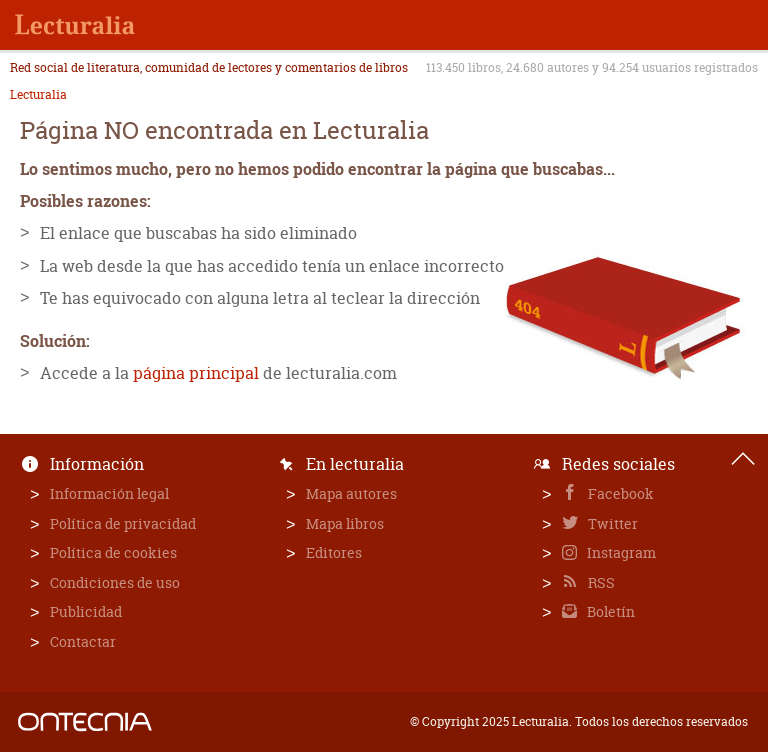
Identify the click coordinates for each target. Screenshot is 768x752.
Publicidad (86, 611)
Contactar (83, 641)
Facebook (619, 493)
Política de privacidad (123, 523)
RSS (600, 582)
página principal (196, 373)
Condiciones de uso (115, 582)
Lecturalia (38, 95)
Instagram (620, 552)
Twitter (611, 523)
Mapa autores (351, 493)
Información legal (109, 493)
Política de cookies (113, 552)
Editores (334, 552)
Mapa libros (345, 523)
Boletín (609, 611)
